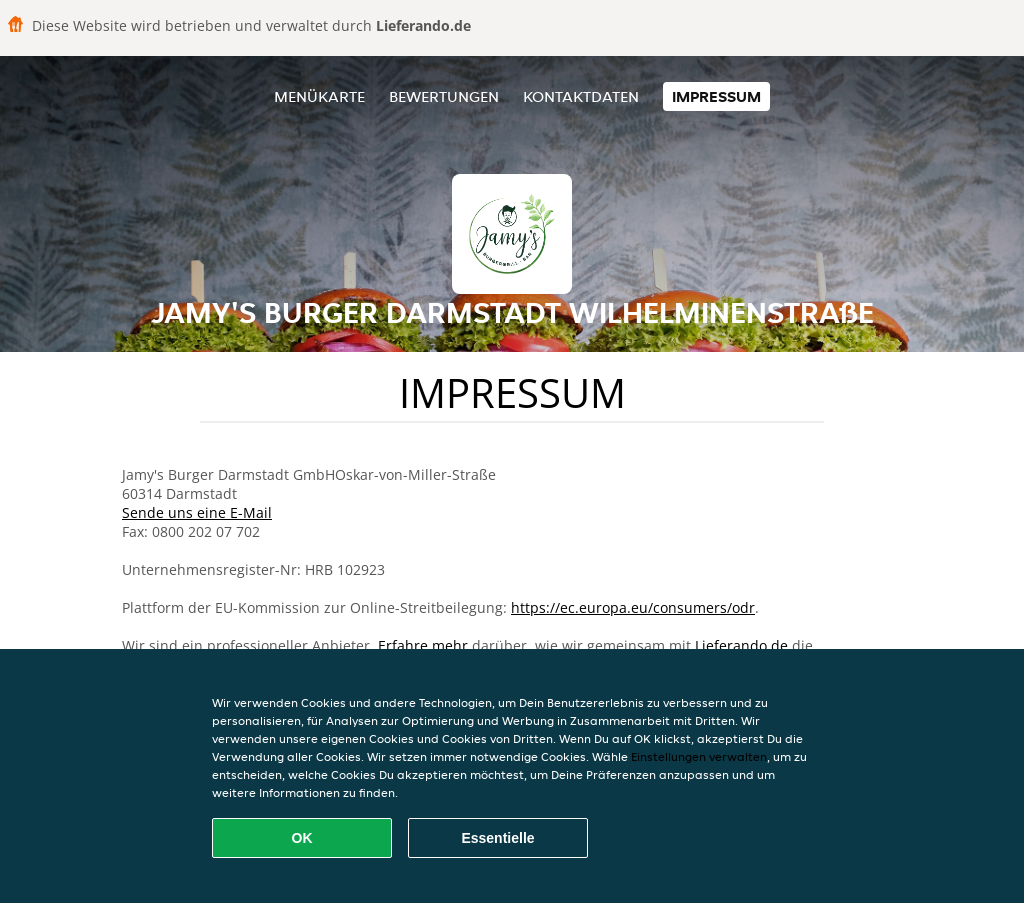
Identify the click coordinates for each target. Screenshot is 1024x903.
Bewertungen (444, 96)
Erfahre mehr (423, 645)
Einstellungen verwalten (699, 756)
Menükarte (319, 96)
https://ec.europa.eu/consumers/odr (633, 607)
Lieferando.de (741, 645)
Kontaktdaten (581, 96)
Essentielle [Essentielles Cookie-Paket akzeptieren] (497, 838)
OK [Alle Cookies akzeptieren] (302, 838)
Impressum (716, 96)
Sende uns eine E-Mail (197, 512)
